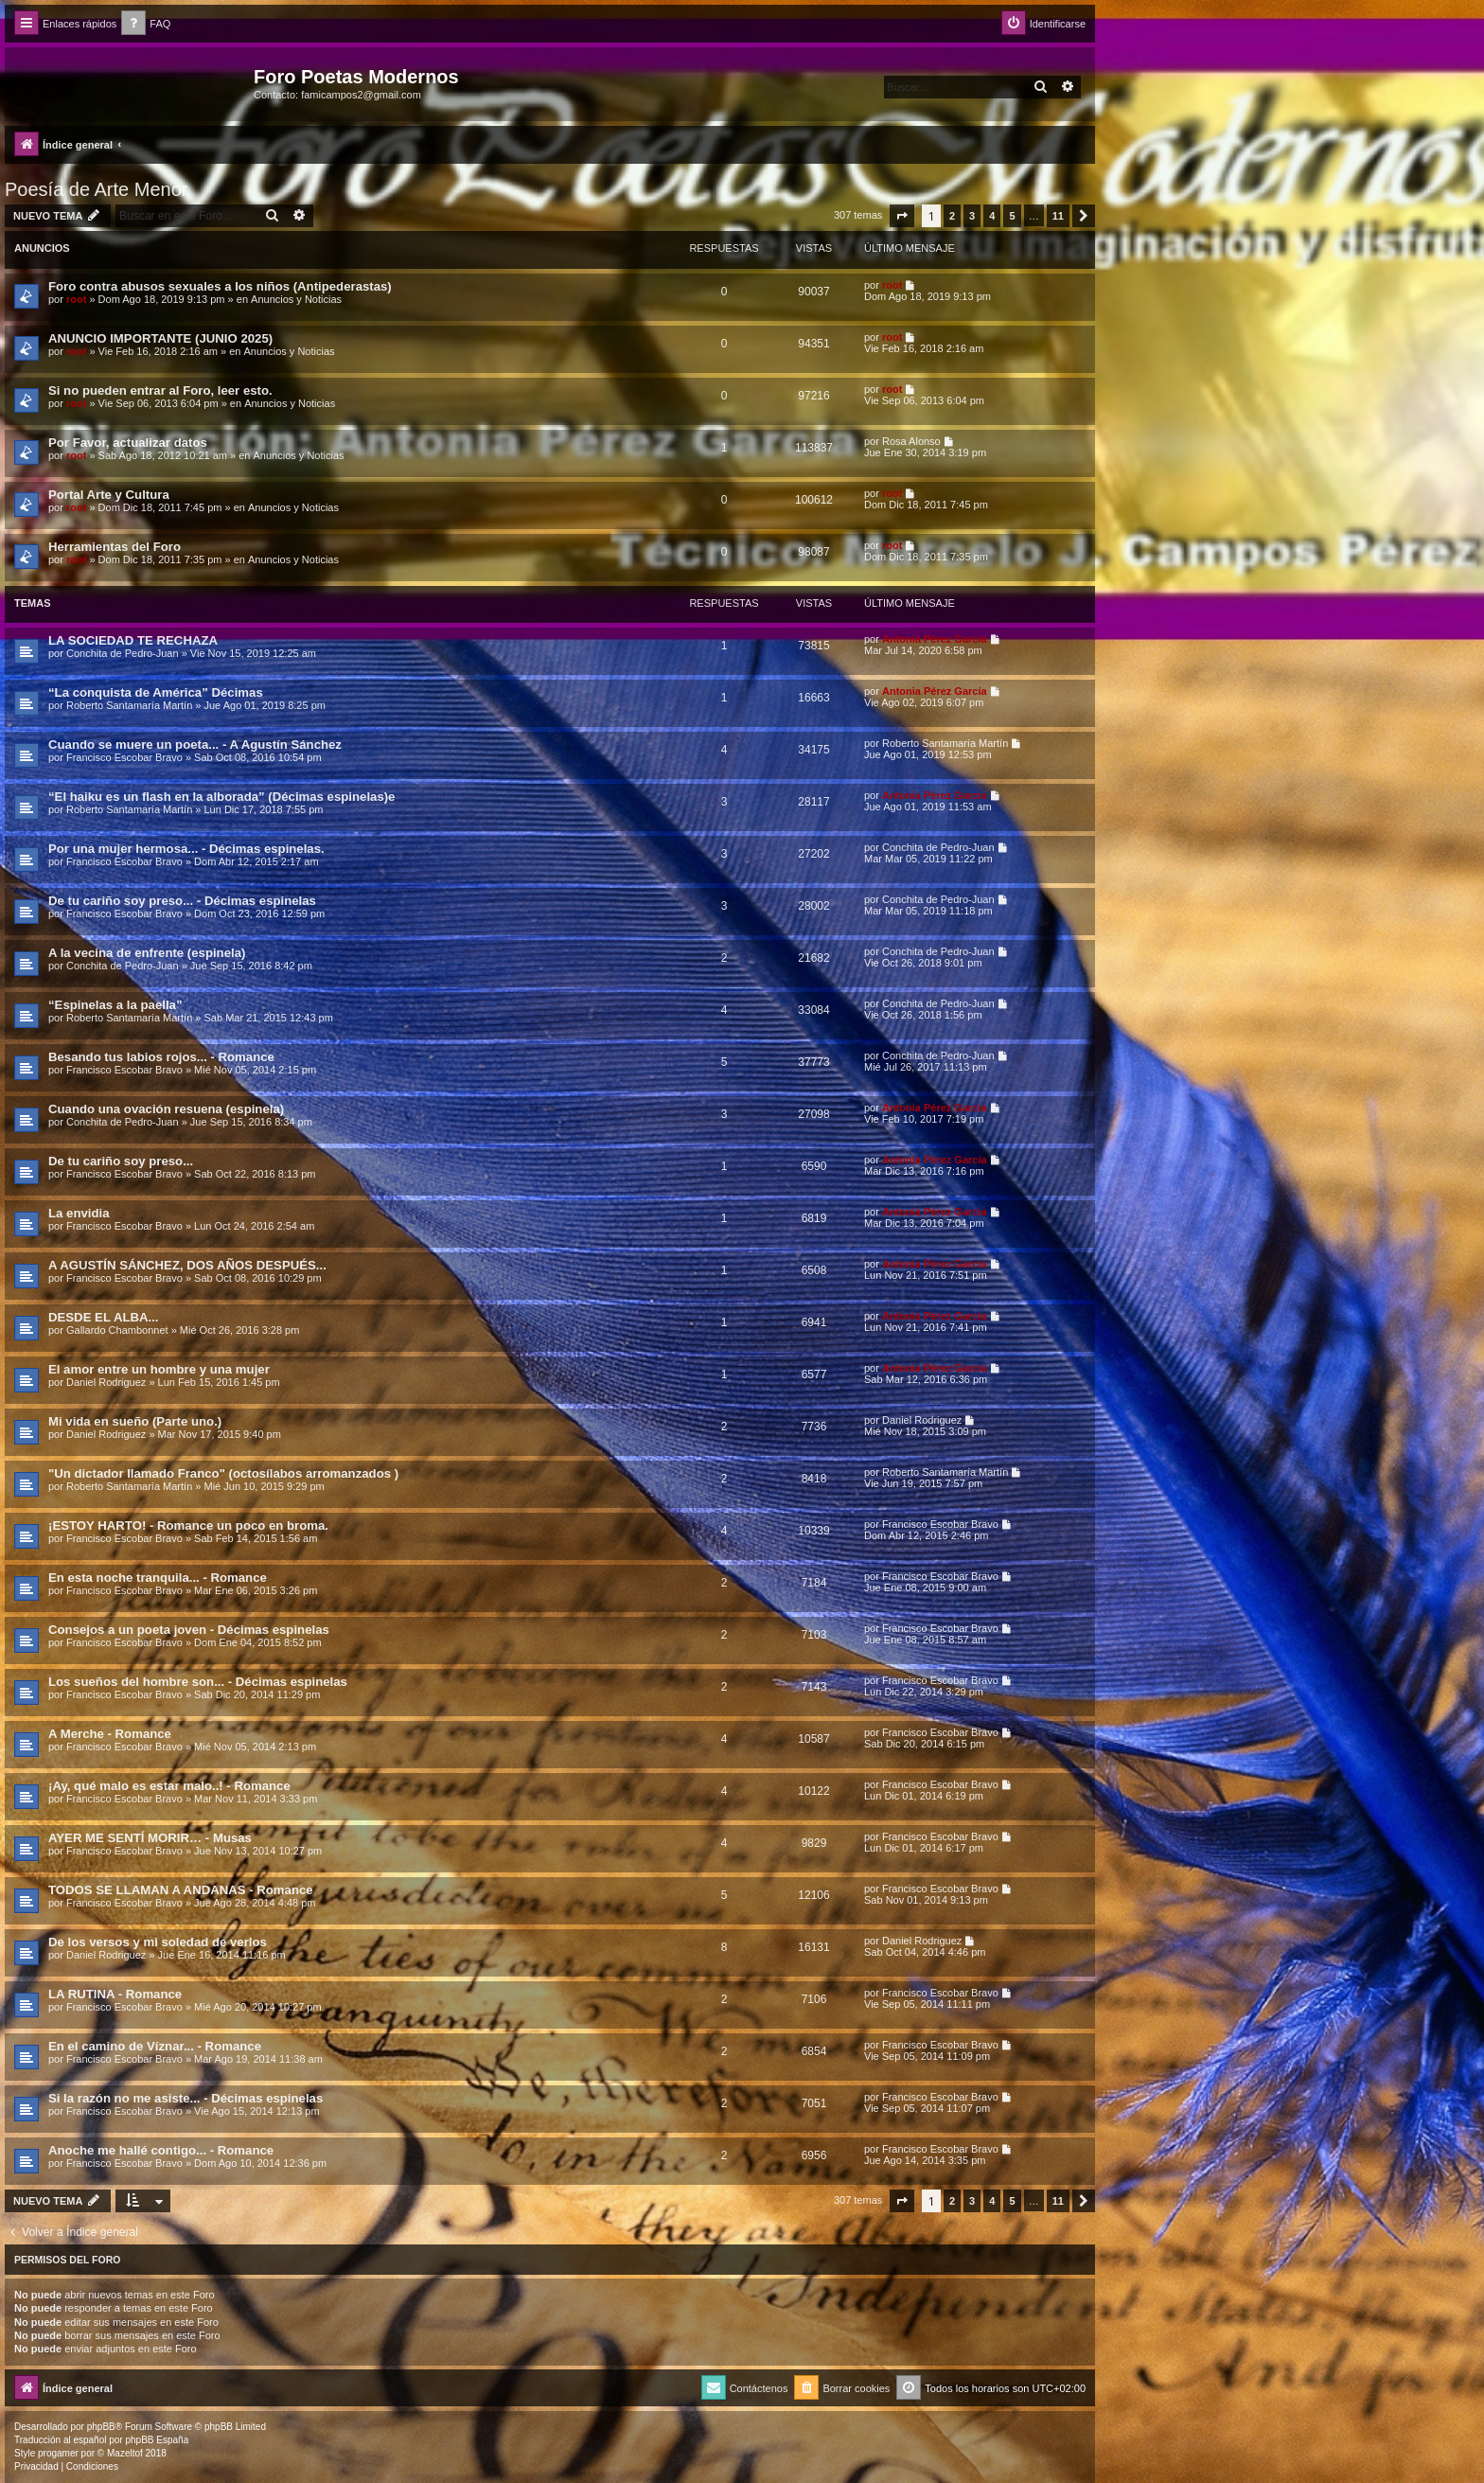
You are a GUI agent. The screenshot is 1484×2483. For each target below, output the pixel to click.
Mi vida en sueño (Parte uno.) (134, 1421)
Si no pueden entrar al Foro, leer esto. (160, 390)
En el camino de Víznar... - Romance (154, 2046)
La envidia (79, 1213)
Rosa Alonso (911, 441)
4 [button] (992, 216)
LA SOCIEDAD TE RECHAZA (133, 640)
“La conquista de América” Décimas (155, 692)
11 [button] (1058, 216)
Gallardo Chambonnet (117, 1330)
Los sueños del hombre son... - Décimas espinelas (197, 1682)
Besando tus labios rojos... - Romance (161, 1057)
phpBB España (156, 2440)
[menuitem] (145, 24)
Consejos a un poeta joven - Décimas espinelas (188, 1630)
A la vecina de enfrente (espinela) (146, 953)
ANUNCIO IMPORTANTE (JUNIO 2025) (160, 338)
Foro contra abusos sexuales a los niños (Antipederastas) (220, 286)
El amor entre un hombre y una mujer (159, 1369)
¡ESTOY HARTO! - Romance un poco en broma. (188, 1525)
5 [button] (1012, 216)
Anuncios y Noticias (296, 299)
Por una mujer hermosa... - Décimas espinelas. (186, 849)
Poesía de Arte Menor (96, 189)
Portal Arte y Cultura (108, 495)
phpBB (101, 2426)
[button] (902, 215)
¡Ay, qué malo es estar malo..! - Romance (169, 1786)
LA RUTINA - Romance (115, 1994)
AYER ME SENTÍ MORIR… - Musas (150, 1838)
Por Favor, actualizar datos (127, 442)
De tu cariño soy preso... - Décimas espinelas (182, 901)
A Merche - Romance (109, 1734)
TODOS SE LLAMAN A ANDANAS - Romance (180, 1890)
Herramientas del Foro (114, 547)
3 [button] (972, 216)
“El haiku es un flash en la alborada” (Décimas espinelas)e (221, 796)
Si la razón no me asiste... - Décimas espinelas (185, 2098)
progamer (58, 2453)
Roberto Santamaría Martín (129, 705)
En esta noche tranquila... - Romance (157, 1577)
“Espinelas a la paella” (115, 1005)
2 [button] (952, 216)
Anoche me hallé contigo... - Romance (161, 2150)
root (76, 299)
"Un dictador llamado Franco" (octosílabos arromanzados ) (223, 1473)
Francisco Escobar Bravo (124, 757)
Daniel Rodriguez (106, 1382)
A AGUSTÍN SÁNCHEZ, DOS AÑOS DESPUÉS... (187, 1265)
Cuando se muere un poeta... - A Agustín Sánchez (195, 744)
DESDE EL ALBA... (103, 1317)
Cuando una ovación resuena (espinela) (166, 1109)
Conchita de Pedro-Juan (122, 653)
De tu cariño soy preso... (120, 1161)
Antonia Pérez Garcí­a (934, 639)
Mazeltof (125, 2453)
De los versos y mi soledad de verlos (157, 1942)
